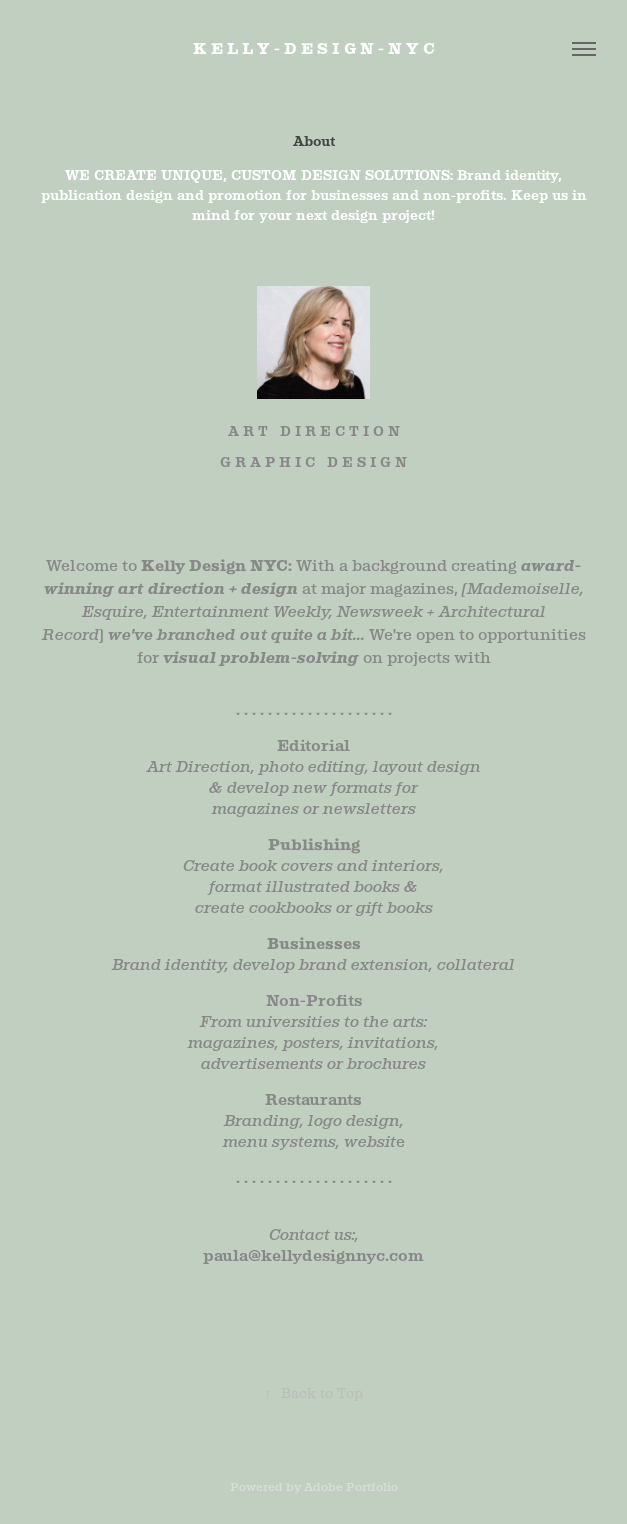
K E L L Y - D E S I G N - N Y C (314, 48)
